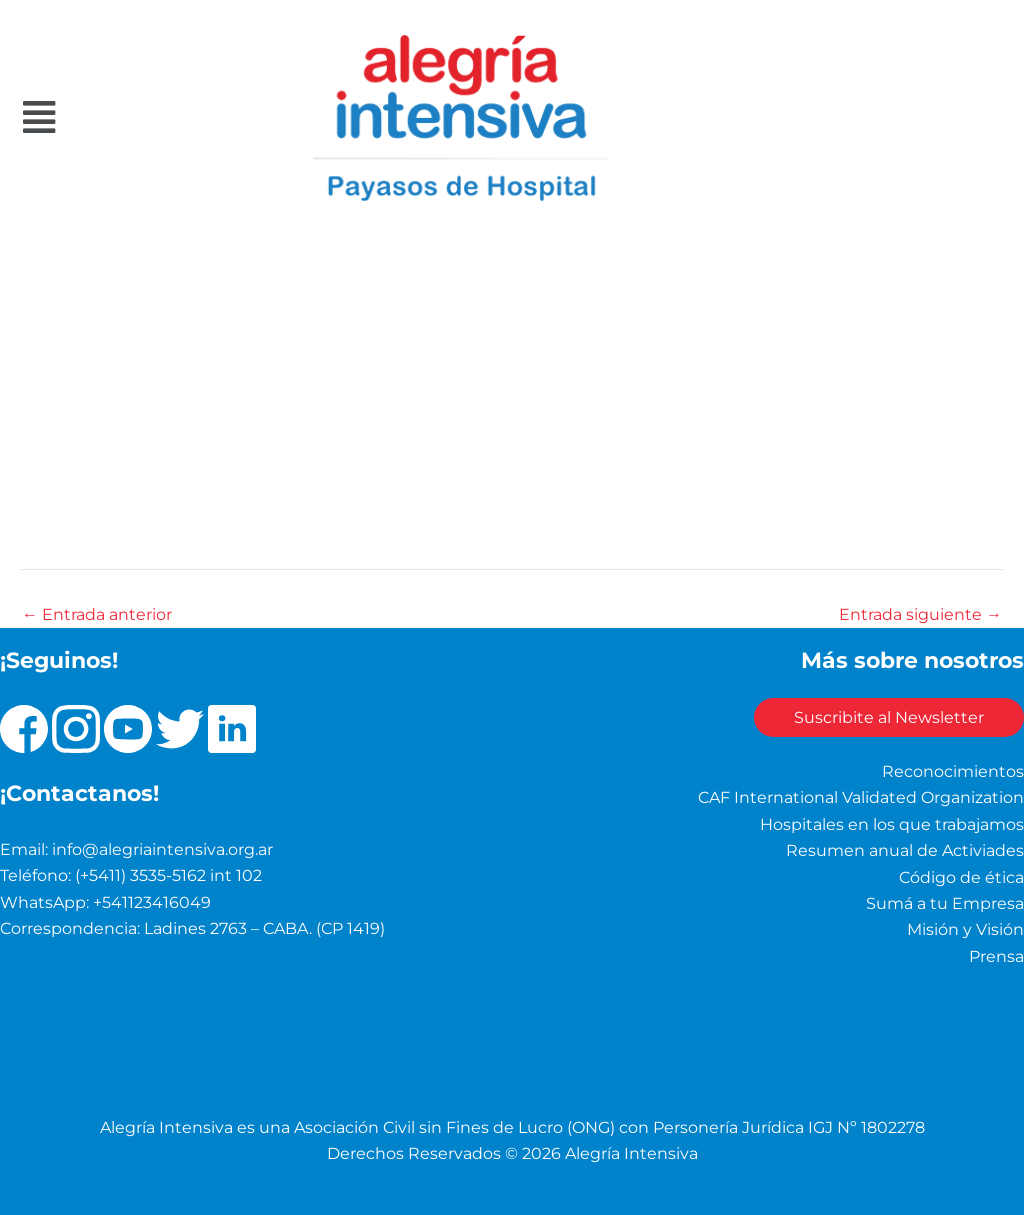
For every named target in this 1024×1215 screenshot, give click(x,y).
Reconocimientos (953, 771)
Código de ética (961, 877)
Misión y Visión (965, 929)
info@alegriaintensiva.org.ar (162, 849)
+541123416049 (152, 902)
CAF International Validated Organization (861, 797)
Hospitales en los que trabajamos (892, 824)
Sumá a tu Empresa (945, 903)
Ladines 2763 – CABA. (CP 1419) (264, 928)
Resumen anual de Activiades (905, 850)
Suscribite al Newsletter (889, 717)
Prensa (996, 956)
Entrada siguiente (920, 615)
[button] (102, 117)
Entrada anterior (97, 615)
